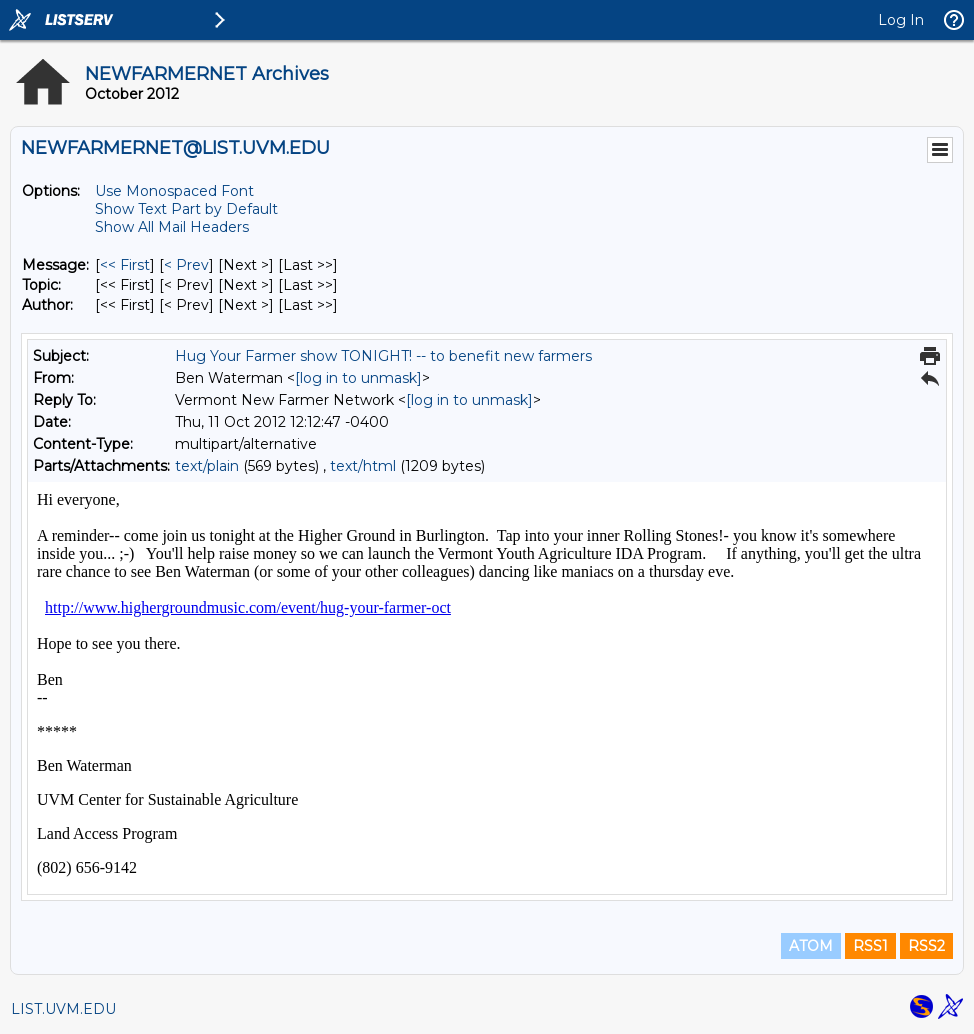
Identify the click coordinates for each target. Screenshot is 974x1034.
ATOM (811, 946)
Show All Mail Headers (172, 227)
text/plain (207, 466)
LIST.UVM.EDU (63, 1009)
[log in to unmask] (358, 378)
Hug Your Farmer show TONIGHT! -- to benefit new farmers (383, 356)
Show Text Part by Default (186, 209)
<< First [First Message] (125, 265)
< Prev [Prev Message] (186, 265)
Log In (901, 20)
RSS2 (926, 946)
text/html (363, 466)
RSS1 (870, 946)
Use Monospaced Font (174, 191)
